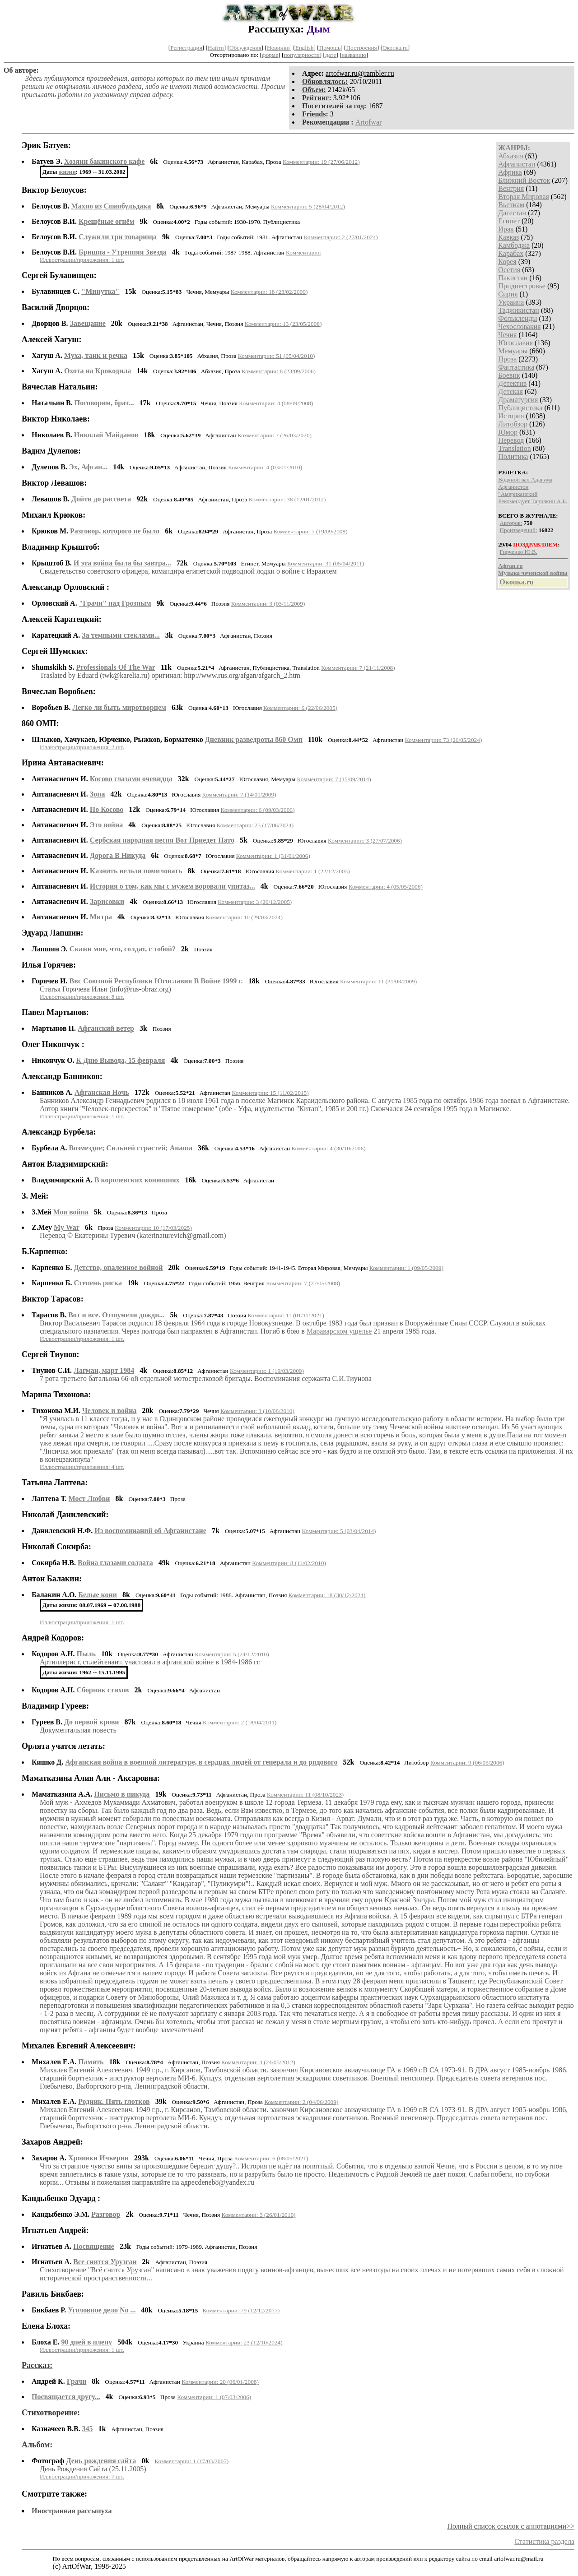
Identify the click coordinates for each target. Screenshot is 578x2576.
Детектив (512, 383)
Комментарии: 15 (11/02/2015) (270, 1092)
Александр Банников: (62, 1076)
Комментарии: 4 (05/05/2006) (386, 886)
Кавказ (508, 237)
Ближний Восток (524, 180)
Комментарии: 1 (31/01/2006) (273, 855)
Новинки (278, 47)
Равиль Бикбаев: (53, 2293)
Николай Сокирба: (56, 1546)
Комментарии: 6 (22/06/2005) (300, 707)
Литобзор (512, 424)
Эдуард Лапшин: (53, 932)
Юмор (507, 432)
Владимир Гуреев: (55, 1705)
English (304, 47)
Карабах (510, 253)
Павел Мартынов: (55, 1012)
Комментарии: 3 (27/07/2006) (365, 840)
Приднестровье (521, 286)
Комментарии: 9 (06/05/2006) (467, 1762)
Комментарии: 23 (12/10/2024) (244, 2342)
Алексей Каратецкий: (62, 619)
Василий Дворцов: (55, 307)
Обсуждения (245, 47)
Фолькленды (517, 318)
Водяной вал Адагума (525, 479)
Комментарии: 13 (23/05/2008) (283, 323)
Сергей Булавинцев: (59, 275)
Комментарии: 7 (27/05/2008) (303, 1283)
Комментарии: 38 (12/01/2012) (287, 499)
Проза (507, 359)
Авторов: (511, 522)
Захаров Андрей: (52, 2141)
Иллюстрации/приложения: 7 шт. (82, 2476)
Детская (510, 391)
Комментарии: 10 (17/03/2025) (153, 1227)
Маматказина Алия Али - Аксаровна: (91, 1778)
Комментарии (303, 252)
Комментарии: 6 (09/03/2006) (257, 809)
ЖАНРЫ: (514, 148)
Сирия (507, 294)
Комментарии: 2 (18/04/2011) (240, 1722)
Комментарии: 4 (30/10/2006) (329, 1148)
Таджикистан (518, 310)
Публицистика (520, 408)
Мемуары (512, 351)
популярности (301, 54)
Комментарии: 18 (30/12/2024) (327, 1595)
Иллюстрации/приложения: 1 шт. (82, 259)
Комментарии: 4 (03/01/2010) (265, 467)
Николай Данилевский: (65, 1514)
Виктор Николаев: (56, 418)
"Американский (517, 494)
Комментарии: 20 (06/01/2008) (220, 2381)
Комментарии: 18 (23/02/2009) (269, 291)
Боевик (509, 375)
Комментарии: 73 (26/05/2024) (443, 740)
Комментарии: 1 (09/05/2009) (406, 1268)
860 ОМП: (40, 723)
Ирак (505, 229)
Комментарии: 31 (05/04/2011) (325, 563)
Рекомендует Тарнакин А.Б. (532, 501)
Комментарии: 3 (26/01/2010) (258, 2214)
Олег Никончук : (53, 1044)
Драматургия (518, 399)
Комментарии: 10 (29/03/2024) (244, 917)
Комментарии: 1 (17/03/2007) (191, 2461)
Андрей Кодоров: (53, 1637)
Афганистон (513, 486)
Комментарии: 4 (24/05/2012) (258, 2062)
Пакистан (512, 278)
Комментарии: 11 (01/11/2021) (285, 1315)
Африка (510, 172)
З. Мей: (35, 1195)
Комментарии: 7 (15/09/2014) (334, 779)
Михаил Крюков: (53, 514)
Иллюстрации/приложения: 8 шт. (82, 996)
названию (353, 54)
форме (270, 54)
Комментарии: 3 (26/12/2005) (255, 902)
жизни (67, 171)
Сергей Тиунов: (50, 1354)
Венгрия (511, 188)
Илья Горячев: (49, 964)
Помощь (329, 47)
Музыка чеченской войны (532, 573)
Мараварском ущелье (339, 1331)
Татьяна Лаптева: (55, 1482)
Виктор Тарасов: (53, 1298)
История (511, 416)
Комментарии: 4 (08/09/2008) (276, 403)
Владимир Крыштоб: (61, 546)
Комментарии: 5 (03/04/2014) (339, 1531)
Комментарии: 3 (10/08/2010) (257, 1411)
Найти (216, 47)
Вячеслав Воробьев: (59, 691)
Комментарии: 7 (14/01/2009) (239, 794)
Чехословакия (519, 326)
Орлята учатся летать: (63, 1746)
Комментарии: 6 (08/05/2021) (271, 2158)
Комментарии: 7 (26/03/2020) (275, 435)
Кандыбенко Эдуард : (61, 2198)
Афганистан (516, 164)
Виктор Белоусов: (54, 190)
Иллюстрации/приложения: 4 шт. (82, 1467)
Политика (513, 456)
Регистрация (186, 47)
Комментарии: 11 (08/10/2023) (305, 1794)
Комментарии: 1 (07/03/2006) (214, 2397)
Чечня (507, 334)
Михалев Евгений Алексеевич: (78, 2045)
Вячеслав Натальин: (60, 386)
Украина (511, 302)
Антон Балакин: (52, 1578)
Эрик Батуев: (46, 145)
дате (330, 54)
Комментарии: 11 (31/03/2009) (378, 981)
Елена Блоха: (46, 2325)
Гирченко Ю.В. (518, 551)
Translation (514, 448)
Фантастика (516, 367)
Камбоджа (514, 245)
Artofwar (368, 122)
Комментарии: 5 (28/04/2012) (308, 206)
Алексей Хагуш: (51, 339)
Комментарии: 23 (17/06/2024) (255, 825)
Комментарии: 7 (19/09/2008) (311, 531)
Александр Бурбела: (59, 1131)
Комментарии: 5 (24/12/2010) (232, 1654)
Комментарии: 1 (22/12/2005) (313, 871)
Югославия (515, 343)
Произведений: (518, 530)
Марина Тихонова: (56, 1394)
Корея (507, 261)
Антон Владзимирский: (65, 1163)
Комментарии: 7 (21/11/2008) (358, 667)
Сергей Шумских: (55, 651)
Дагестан (512, 213)
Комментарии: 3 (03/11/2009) (268, 603)
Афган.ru (510, 565)
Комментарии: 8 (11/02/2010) (289, 1563)
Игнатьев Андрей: (55, 2230)
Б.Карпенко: (45, 1251)
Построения (361, 47)
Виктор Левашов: (54, 482)
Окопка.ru (395, 47)
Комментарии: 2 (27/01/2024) (341, 237)
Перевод (511, 440)
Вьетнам (511, 204)
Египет (509, 221)
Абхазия (510, 156)
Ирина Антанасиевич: (63, 762)
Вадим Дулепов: (51, 450)
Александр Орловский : (65, 587)
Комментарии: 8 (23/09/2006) (279, 371)
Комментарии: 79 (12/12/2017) (241, 2310)
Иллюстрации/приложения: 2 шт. (82, 747)
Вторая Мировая (523, 196)
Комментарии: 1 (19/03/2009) (267, 1370)
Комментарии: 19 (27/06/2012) (321, 161)
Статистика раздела (544, 2541)
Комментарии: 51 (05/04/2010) (276, 355)
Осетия (509, 269)
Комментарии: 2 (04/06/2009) (301, 2102)
